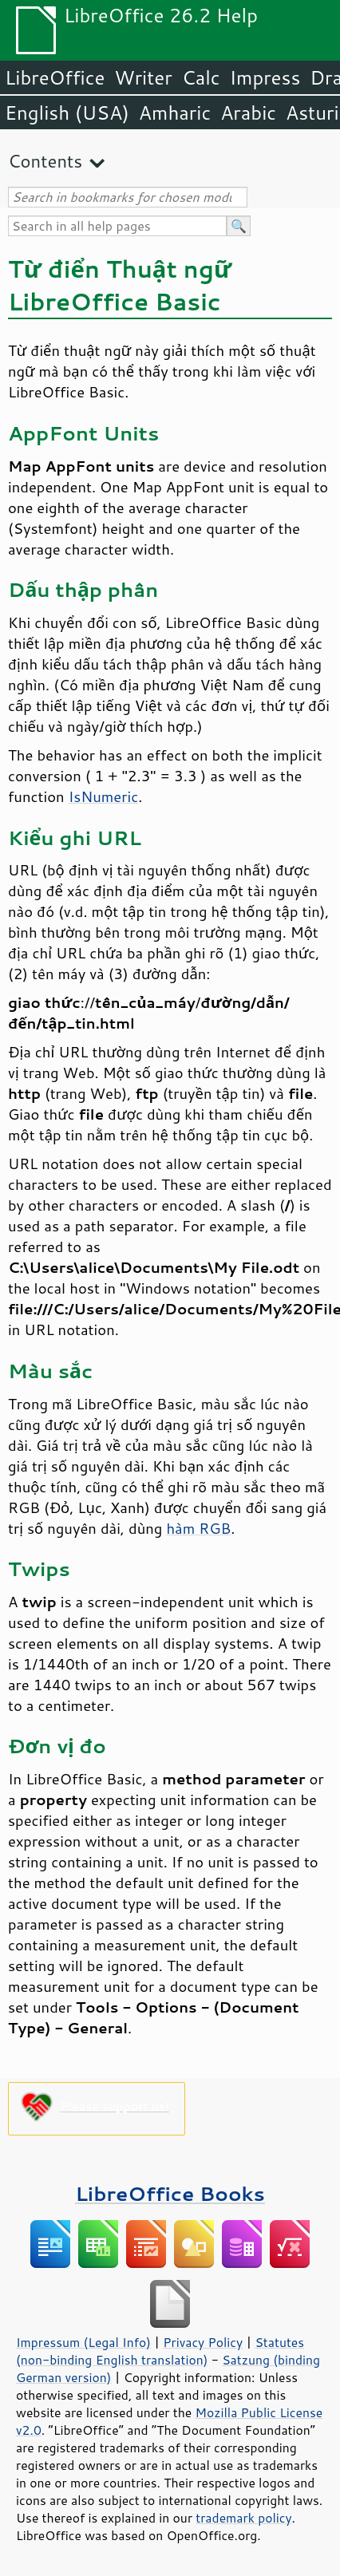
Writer (143, 77)
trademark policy (243, 2518)
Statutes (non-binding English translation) (160, 2351)
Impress (265, 77)
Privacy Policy (203, 2342)
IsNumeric (104, 796)
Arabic (248, 112)
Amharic (175, 112)
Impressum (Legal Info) (83, 2342)
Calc (201, 77)
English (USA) (67, 112)
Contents (45, 160)
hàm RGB (198, 1528)
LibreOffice (55, 77)
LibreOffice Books (170, 2193)
